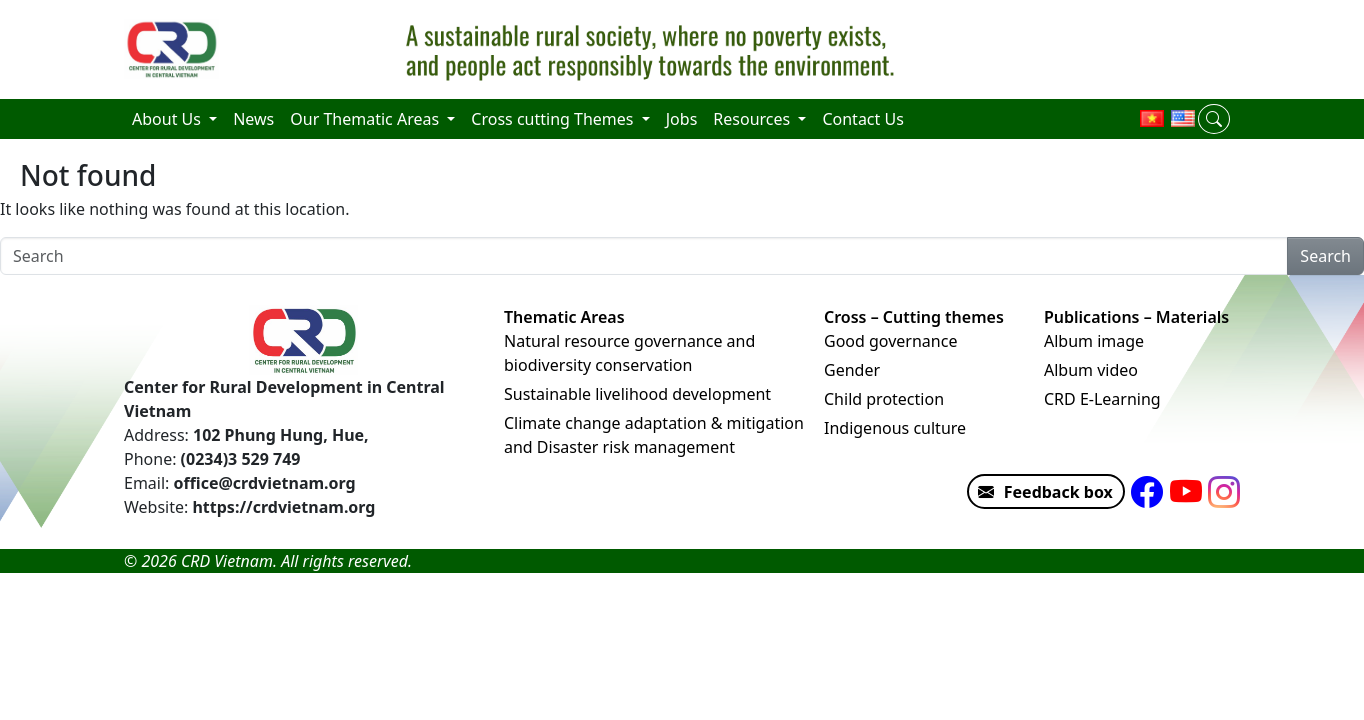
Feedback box (1041, 492)
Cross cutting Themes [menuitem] (554, 119)
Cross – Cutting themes (914, 317)
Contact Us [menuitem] (862, 119)
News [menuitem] (253, 119)
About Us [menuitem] (168, 119)
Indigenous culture (895, 428)
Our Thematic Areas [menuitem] (366, 119)
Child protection (884, 399)
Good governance (890, 341)
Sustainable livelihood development (637, 394)
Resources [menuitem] (753, 119)
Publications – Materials (1136, 317)
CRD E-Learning (1102, 399)
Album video (1091, 370)
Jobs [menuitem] (682, 119)
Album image (1094, 341)
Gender (852, 370)
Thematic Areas (564, 317)
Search (1325, 256)
